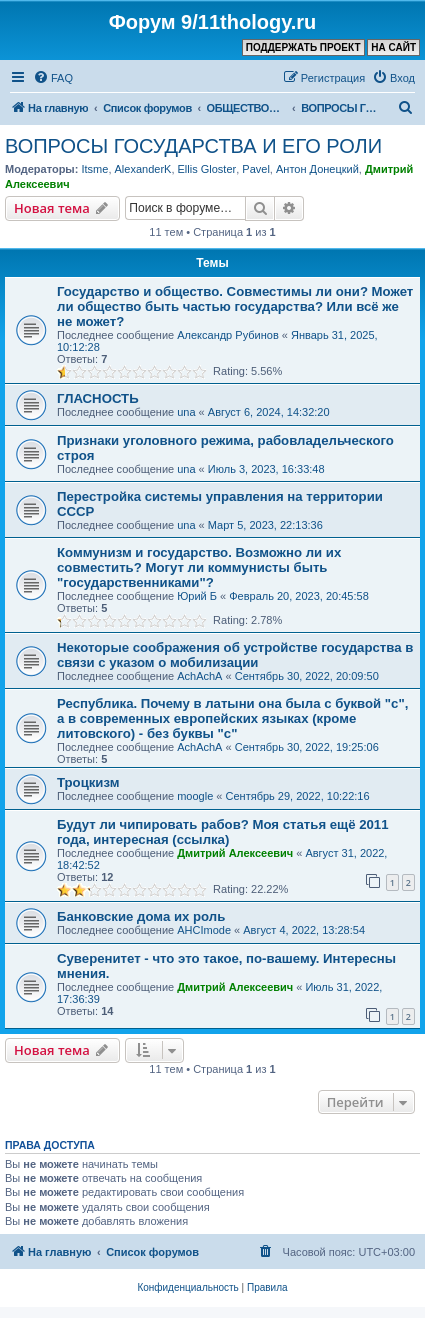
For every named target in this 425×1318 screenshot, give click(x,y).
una (186, 412)
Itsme (94, 169)
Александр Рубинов (228, 335)
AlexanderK (143, 169)
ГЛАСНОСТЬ (98, 398)
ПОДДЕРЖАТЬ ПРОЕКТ (303, 47)
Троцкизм (88, 782)
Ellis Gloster (207, 169)
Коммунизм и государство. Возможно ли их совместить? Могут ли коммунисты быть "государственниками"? (199, 567)
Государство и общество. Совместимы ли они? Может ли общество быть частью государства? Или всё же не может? (235, 306)
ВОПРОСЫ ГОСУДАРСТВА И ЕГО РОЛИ (193, 146)
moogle (195, 796)
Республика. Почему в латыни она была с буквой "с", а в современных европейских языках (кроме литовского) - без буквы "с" (232, 718)
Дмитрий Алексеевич (235, 853)
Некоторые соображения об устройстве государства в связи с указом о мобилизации (235, 655)
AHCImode (204, 930)
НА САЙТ (393, 47)
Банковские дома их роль (141, 916)
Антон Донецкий (317, 169)
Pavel (256, 169)
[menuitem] (53, 78)
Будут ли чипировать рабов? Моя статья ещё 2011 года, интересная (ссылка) (223, 832)
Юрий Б (197, 596)
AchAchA (199, 676)
